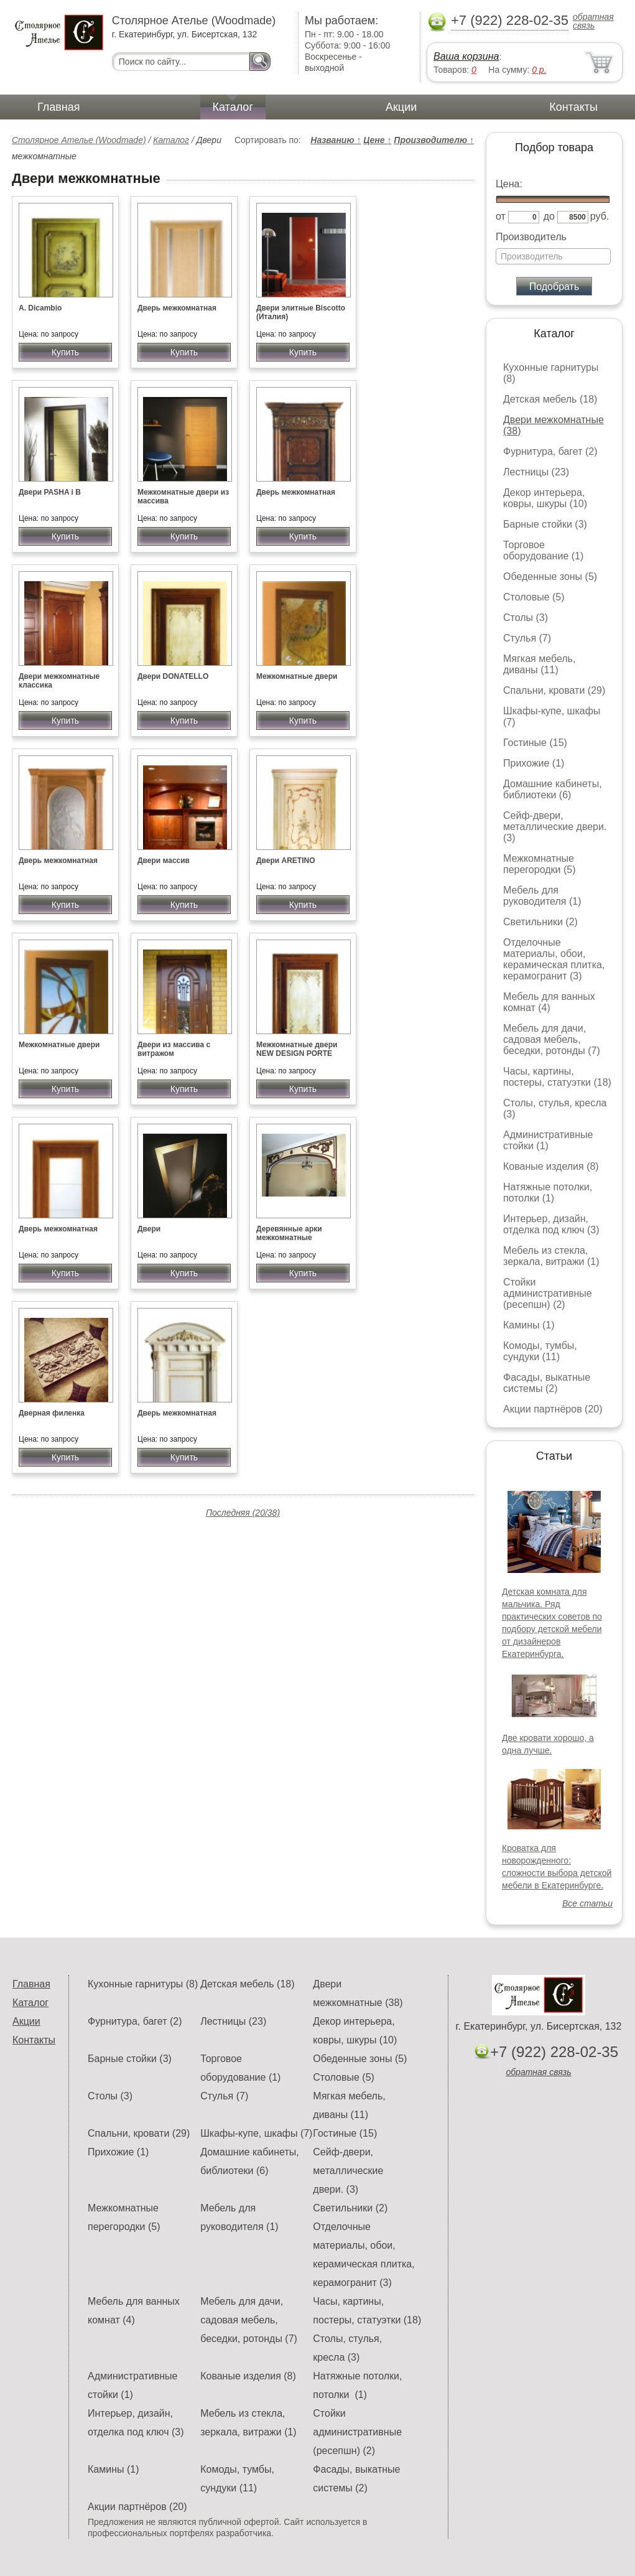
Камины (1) (529, 1325)
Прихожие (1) (533, 763)
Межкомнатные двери (296, 676)
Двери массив (163, 860)
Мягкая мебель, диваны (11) (539, 664)
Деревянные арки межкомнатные (289, 1233)
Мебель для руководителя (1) (542, 896)
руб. (600, 216)
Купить (65, 352)
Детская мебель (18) (550, 399)
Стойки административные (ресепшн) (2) (547, 1293)
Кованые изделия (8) (551, 1166)
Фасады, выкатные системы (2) (546, 1383)
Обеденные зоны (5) (550, 576)
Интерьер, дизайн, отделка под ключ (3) (551, 1224)
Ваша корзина (466, 56)
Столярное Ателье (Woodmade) (79, 140)
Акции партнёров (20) (553, 1409)
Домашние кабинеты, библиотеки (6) (552, 789)
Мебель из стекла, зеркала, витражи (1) (551, 1256)
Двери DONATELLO (172, 676)
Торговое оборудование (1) (543, 550)
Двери (148, 1229)
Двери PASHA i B (50, 492)
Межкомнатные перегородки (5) (539, 864)
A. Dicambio (40, 308)
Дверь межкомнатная (176, 308)
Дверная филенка (52, 1413)
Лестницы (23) (536, 472)
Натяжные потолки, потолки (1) (547, 1192)
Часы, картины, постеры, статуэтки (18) (557, 1077)
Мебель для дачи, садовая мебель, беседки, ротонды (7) (551, 1039)
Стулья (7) (527, 638)
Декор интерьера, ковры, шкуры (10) (545, 498)
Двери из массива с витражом (173, 1049)
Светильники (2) (540, 922)
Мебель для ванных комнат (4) (549, 1002)
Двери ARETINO (285, 860)
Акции (401, 107)
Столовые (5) (534, 597)
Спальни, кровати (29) (554, 690)
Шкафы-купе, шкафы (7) (256, 2133)
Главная (58, 107)
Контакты (573, 107)
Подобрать (554, 286)
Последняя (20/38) (243, 1513)
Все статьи (587, 1903)
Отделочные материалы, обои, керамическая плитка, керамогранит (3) (554, 959)
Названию (335, 140)
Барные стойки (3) (545, 524)
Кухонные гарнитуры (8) (143, 1984)
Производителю (434, 140)
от (501, 216)
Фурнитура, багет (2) (550, 451)
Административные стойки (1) (548, 1140)
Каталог (233, 107)
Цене (377, 140)
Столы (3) (525, 617)
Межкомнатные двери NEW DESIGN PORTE (296, 1049)
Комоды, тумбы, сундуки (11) (540, 1351)
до (549, 216)
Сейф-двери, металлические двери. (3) (554, 826)
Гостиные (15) (535, 742)
